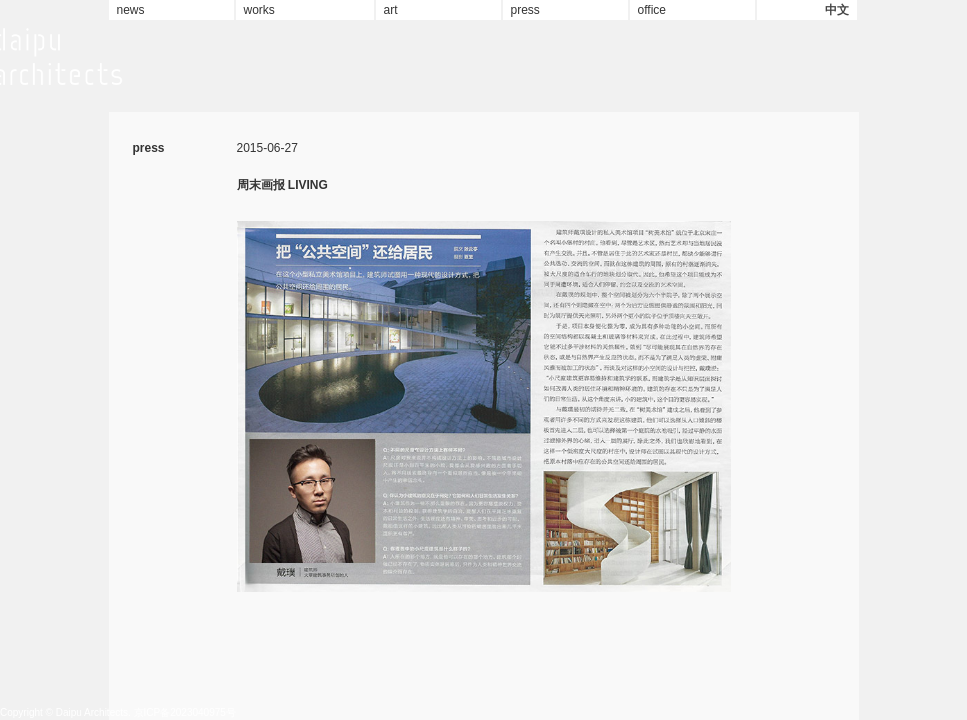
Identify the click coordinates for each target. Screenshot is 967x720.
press (525, 10)
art (391, 10)
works (259, 10)
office (652, 10)
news (131, 10)
